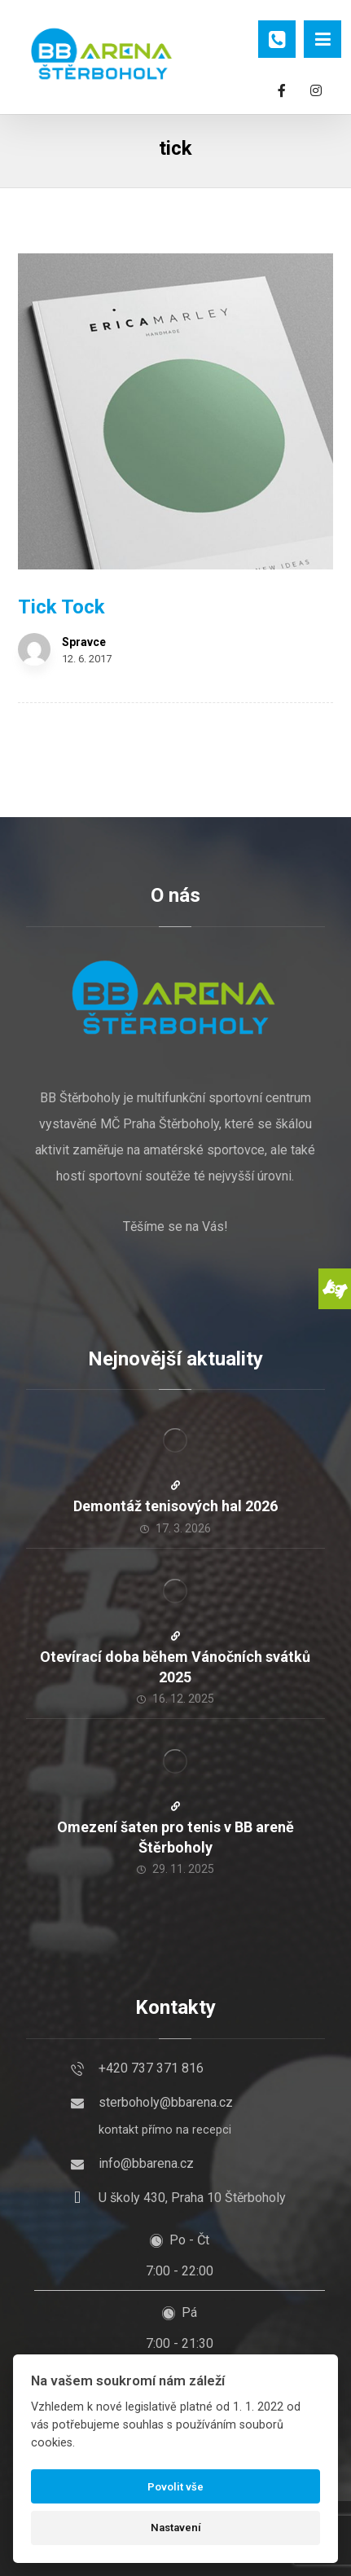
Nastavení (176, 2527)
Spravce (84, 642)
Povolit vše (175, 2487)
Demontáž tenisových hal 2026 (175, 1505)
